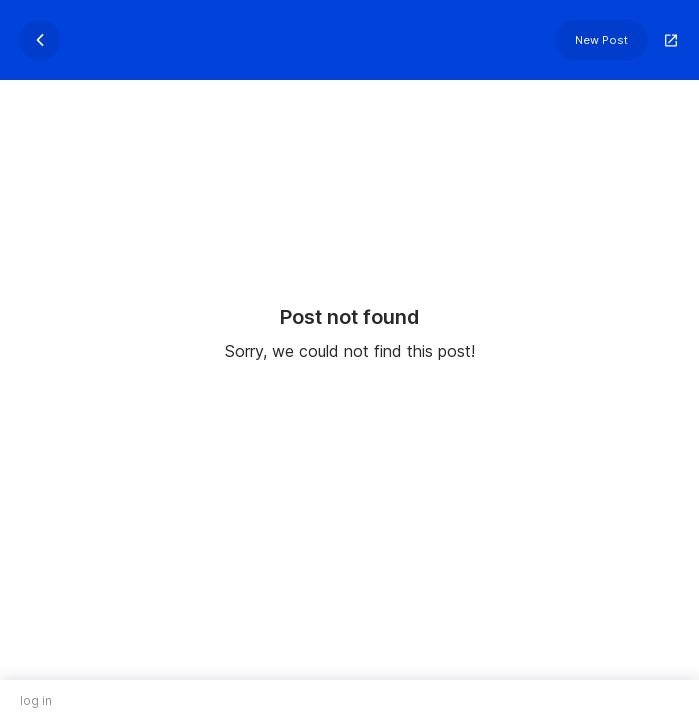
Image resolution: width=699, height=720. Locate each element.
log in (36, 700)
